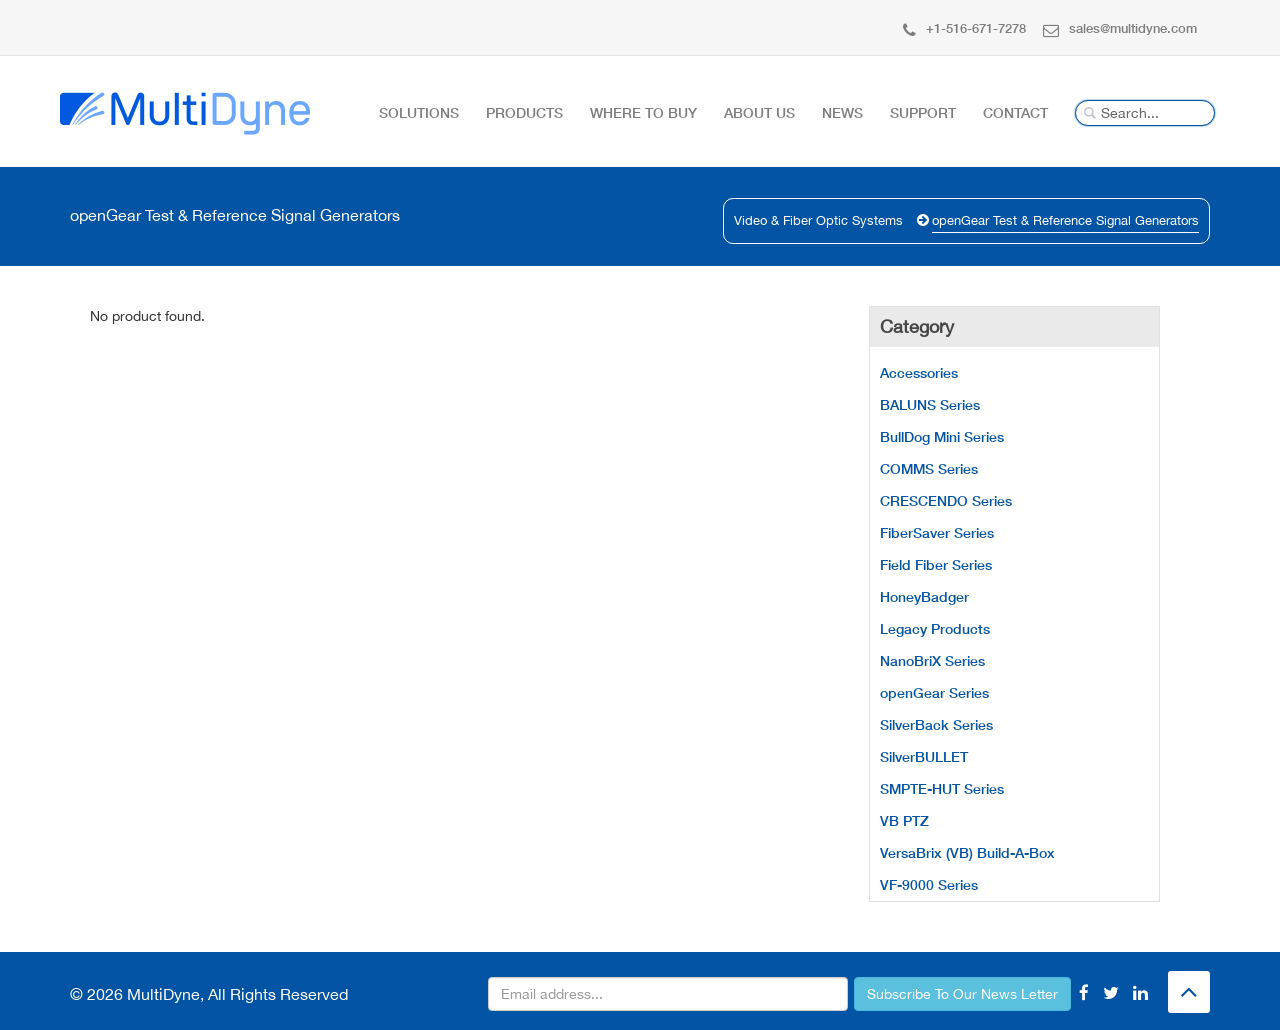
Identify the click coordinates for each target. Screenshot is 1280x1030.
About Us (759, 112)
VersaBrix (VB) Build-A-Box (967, 852)
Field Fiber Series (936, 564)
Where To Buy (643, 112)
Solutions (419, 112)
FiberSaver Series (937, 532)
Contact (1015, 112)
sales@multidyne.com (1120, 28)
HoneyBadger (924, 596)
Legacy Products (935, 628)
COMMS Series (929, 468)
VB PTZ (904, 820)
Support (923, 112)
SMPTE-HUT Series (942, 788)
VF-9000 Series (929, 884)
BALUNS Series (930, 404)
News (842, 112)
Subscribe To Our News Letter (962, 994)
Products (524, 112)
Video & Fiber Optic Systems (818, 220)
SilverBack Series (936, 724)
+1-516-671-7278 (964, 28)
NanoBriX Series (932, 660)
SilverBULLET (924, 756)
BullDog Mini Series (942, 436)
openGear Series (934, 692)
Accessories (919, 372)
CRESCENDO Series (946, 500)
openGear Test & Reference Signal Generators (1065, 220)
